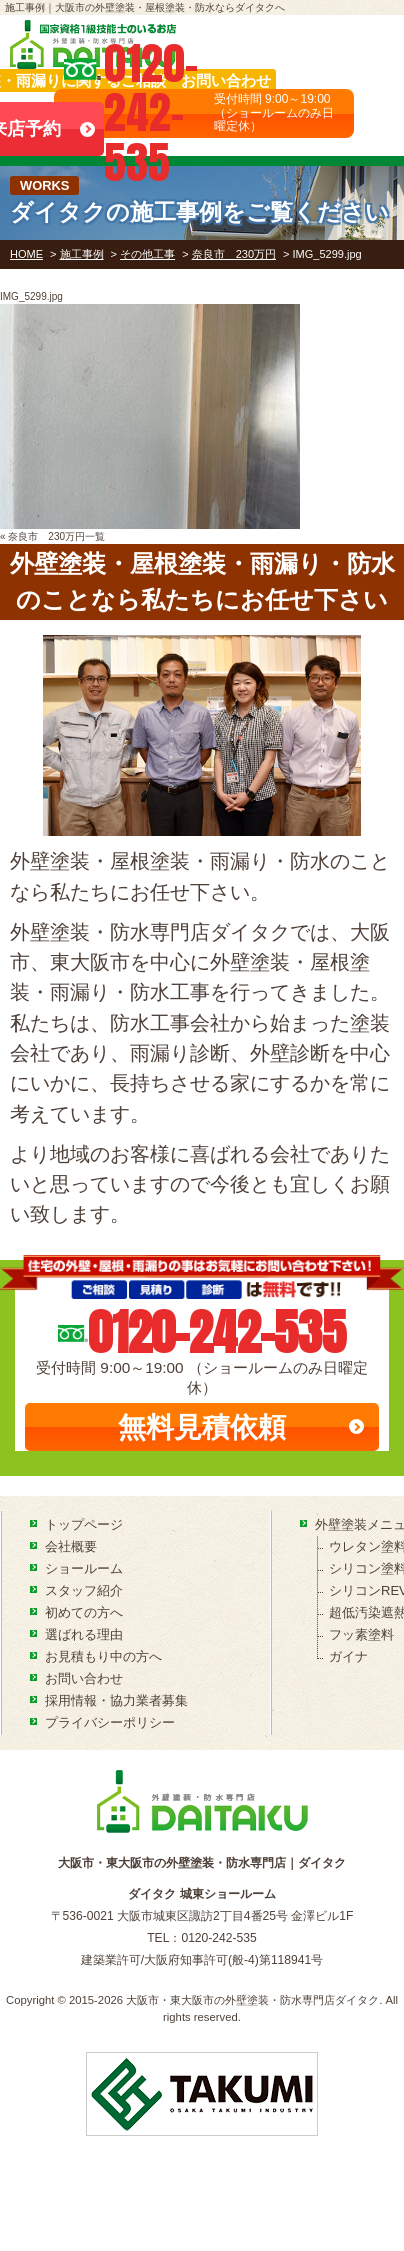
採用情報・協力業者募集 (116, 1700)
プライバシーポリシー (110, 1722)
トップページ (84, 1524)
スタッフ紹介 (84, 1590)
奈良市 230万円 (46, 536)
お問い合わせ (84, 1678)
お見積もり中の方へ (103, 1656)
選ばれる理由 (84, 1634)
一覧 (95, 536)
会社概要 (71, 1546)
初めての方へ (84, 1612)
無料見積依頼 (202, 1427)
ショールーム (84, 1568)
